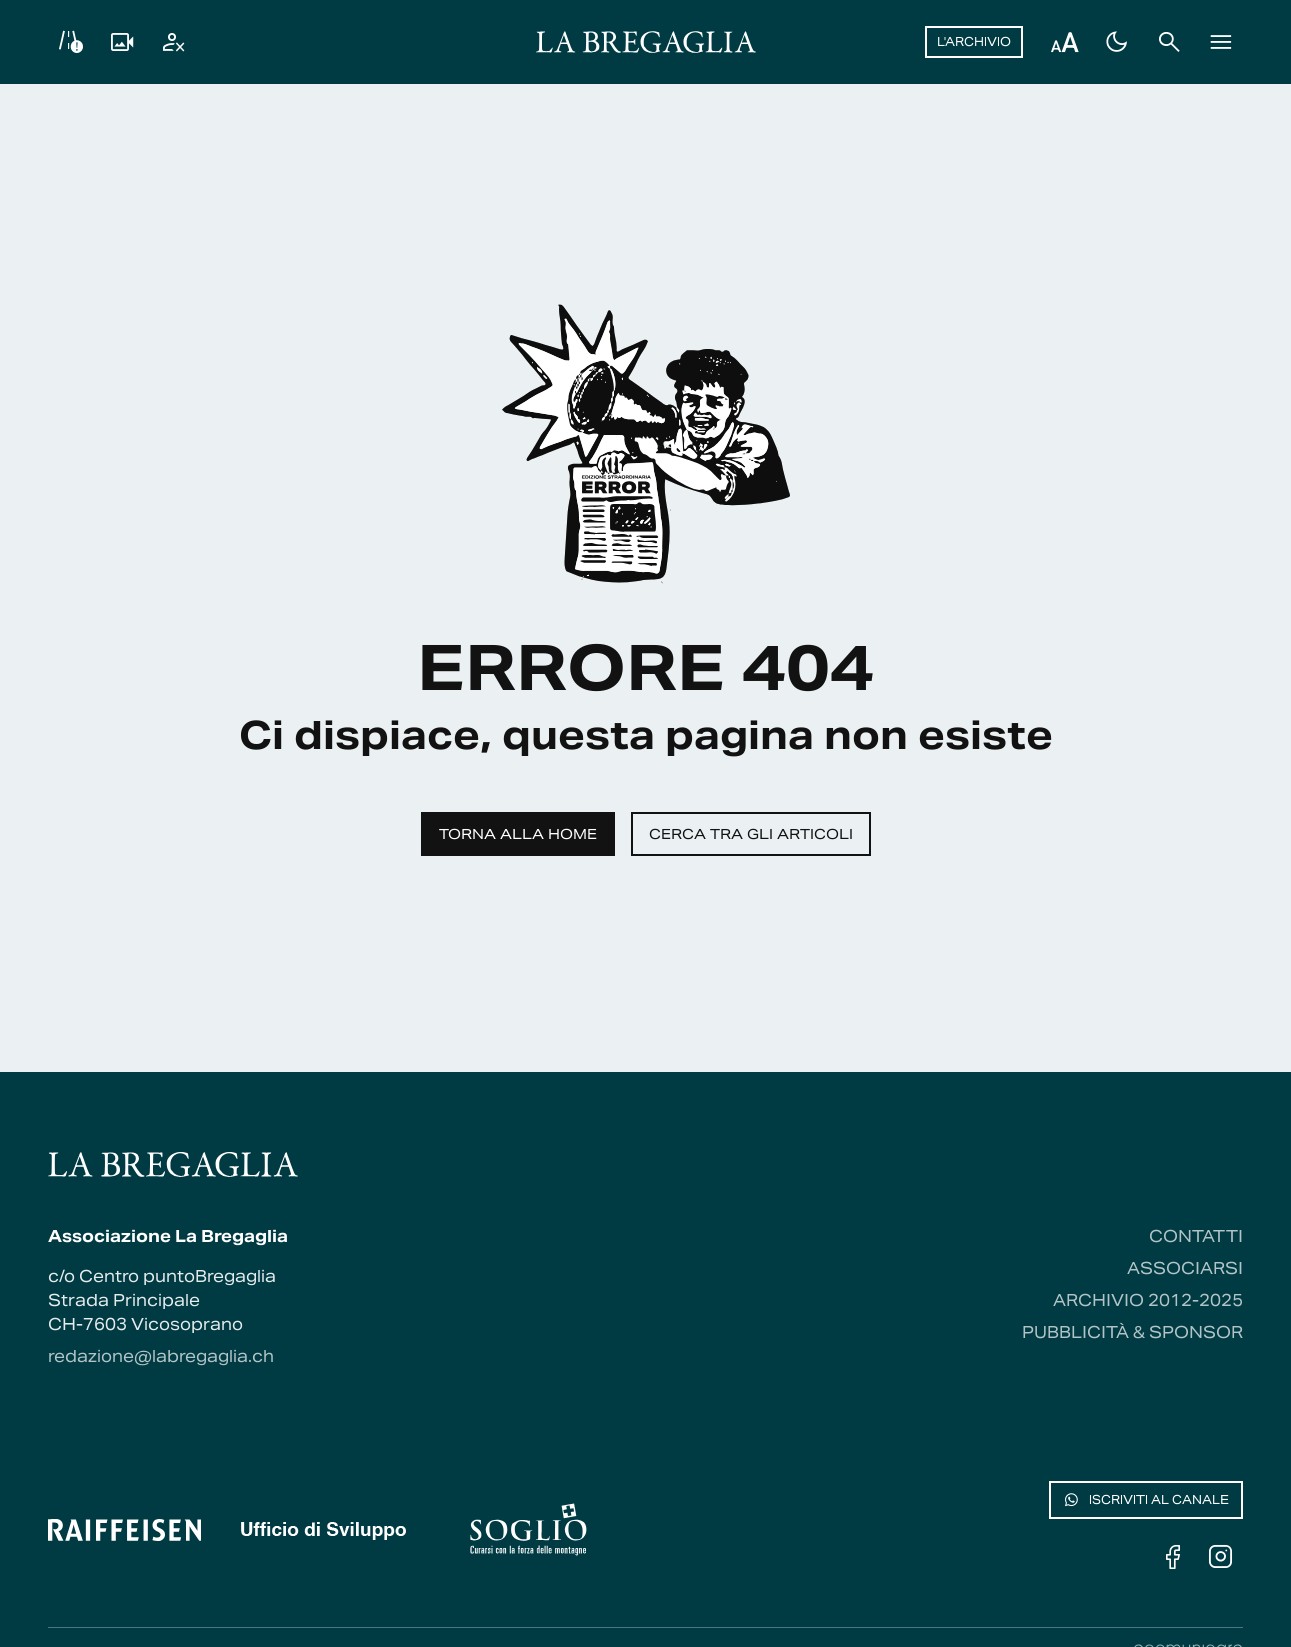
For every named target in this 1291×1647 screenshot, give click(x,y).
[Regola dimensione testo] (1065, 42)
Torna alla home (518, 834)
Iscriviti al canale (1146, 1500)
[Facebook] (1173, 1557)
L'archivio (974, 41)
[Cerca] (1169, 42)
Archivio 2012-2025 (1148, 1300)
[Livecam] (122, 42)
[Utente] (174, 42)
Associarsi (1185, 1268)
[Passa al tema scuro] (1117, 42)
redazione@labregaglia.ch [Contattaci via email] (161, 1356)
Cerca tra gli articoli (751, 834)
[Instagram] (1221, 1557)
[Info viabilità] (70, 42)
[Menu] (1221, 42)
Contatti (1196, 1236)
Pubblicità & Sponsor (1132, 1332)
